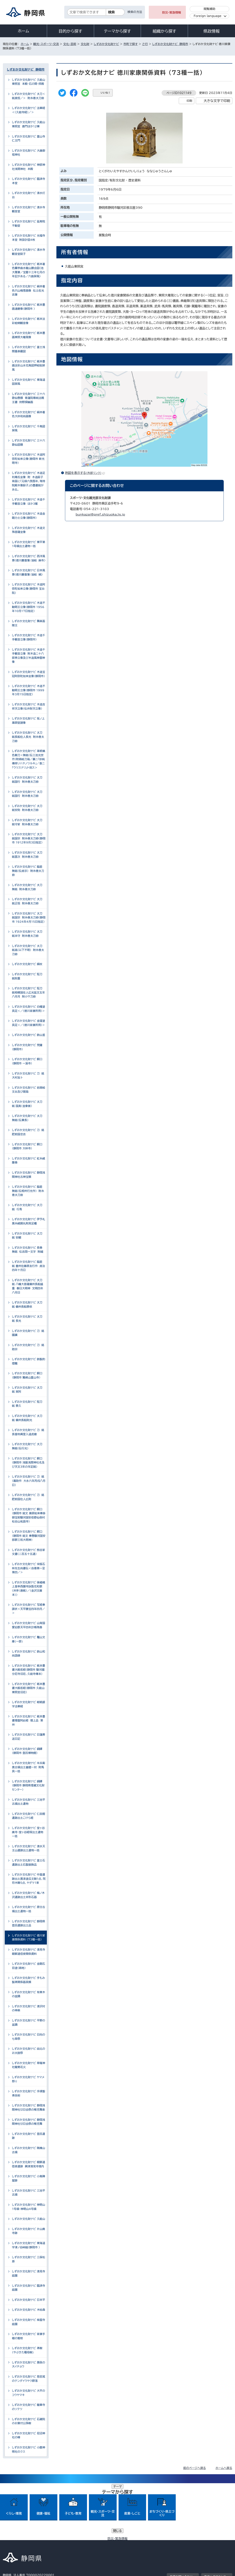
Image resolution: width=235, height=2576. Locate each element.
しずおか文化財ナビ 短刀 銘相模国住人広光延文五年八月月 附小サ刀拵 (28, 992)
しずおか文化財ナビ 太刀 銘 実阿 (28, 1389)
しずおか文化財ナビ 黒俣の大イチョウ (28, 2364)
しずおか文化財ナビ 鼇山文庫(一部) (28, 1639)
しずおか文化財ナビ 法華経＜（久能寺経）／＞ (28, 110)
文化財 (85, 44)
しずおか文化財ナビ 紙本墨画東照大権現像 (28, 335)
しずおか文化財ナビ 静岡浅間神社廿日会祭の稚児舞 (28, 2121)
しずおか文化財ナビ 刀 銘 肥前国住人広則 (28, 1497)
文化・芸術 (69, 44)
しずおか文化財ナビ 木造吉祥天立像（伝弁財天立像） (28, 706)
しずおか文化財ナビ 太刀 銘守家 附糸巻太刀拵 (28, 822)
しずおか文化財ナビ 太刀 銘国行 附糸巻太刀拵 (28, 779)
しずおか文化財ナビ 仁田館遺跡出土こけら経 (28, 1815)
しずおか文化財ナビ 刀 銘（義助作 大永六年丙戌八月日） (29, 1480)
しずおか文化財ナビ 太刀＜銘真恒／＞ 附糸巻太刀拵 (28, 95)
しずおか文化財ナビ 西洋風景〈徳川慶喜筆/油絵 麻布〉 (29, 558)
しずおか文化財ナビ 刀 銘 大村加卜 (28, 1075)
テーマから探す (117, 31)
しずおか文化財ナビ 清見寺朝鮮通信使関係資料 (28, 1951)
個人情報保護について (63, 2543)
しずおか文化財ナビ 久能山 (28, 2218)
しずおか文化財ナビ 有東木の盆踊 (28, 1994)
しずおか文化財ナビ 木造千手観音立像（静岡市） (28, 637)
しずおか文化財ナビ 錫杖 (27, 964)
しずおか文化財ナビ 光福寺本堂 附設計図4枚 (28, 237)
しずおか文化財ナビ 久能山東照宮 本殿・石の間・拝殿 (28, 81)
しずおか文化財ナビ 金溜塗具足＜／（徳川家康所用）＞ (28, 1022)
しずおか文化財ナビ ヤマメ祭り (28, 2079)
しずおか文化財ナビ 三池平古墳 (28, 2192)
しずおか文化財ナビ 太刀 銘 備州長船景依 (28, 1304)
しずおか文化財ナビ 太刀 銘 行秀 (28, 1207)
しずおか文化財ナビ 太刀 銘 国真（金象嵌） (28, 1103)
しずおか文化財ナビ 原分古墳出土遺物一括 (28, 1909)
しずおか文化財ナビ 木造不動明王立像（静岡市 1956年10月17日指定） (28, 606)
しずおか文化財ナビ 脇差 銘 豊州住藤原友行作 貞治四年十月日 (28, 1265)
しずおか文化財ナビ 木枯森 (28, 2309)
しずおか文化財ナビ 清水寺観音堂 (28, 209)
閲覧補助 (209, 8)
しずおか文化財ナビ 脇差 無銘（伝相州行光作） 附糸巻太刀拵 (28, 1190)
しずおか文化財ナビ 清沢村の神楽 (28, 2008)
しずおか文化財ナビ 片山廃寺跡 (28, 2231)
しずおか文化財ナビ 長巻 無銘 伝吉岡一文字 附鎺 (28, 1249)
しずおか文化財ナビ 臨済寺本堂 (28, 180)
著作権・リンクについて (20, 2543)
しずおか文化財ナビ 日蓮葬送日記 (28, 1736)
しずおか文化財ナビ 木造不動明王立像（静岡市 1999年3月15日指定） (28, 690)
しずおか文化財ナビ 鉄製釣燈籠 (28, 1361)
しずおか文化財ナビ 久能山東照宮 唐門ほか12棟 (28, 124)
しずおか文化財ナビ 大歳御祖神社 (28, 152)
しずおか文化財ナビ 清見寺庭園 (28, 2273)
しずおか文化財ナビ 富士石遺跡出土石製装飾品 (28, 1862)
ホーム (23, 31)
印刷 (189, 100)
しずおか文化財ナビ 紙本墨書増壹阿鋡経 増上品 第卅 (28, 1720)
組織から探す (164, 31)
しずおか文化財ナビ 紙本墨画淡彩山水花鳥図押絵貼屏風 (28, 365)
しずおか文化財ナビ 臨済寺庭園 (28, 2287)
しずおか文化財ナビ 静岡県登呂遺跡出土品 (28, 1923)
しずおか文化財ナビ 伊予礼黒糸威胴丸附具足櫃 (28, 1221)
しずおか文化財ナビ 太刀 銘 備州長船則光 (28, 1417)
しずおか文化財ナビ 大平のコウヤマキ (28, 2392)
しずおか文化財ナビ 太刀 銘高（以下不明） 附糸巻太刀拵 (28, 950)
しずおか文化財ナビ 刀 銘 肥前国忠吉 (28, 1132)
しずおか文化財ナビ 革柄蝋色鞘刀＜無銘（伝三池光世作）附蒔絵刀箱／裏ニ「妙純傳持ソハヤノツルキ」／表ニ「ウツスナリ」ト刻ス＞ (28, 759)
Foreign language (207, 16)
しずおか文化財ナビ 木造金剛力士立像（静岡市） (28, 515)
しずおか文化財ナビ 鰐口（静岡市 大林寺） (27, 1146)
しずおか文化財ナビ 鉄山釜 (28, 1034)
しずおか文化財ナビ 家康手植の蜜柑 (28, 2336)
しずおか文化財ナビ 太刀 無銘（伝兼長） (28, 1117)
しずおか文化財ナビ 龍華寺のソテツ (28, 2406)
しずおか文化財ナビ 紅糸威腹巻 (28, 1160)
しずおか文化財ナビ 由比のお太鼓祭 (28, 2050)
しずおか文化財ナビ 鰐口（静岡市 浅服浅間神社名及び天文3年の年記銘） (28, 1462)
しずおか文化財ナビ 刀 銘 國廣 (28, 1333)
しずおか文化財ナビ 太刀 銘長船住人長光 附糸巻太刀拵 (28, 736)
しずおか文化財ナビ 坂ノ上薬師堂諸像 (28, 720)
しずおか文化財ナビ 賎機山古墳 (28, 2150)
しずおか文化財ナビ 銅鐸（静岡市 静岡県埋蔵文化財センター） (28, 1785)
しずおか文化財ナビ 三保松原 (28, 2259)
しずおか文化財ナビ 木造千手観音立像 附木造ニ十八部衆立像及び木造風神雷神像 (28, 655)
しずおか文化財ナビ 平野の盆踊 (28, 2022)
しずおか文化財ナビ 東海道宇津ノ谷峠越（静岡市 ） (28, 2245)
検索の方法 (135, 12)
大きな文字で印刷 (217, 100)
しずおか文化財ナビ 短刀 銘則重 (28, 976)
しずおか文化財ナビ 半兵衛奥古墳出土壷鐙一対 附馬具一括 (28, 1767)
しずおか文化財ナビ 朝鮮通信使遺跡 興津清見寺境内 (28, 2164)
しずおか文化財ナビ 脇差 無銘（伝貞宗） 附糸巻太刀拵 (28, 870)
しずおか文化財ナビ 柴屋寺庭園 (28, 2321)
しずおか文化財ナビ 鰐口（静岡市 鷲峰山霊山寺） (27, 1375)
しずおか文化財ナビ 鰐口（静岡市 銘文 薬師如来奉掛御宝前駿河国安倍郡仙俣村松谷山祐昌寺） (29, 1515)
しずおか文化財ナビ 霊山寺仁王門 (28, 138)
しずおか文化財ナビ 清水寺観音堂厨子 (28, 251)
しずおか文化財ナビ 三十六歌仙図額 (28, 442)
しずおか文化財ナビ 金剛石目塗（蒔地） (28, 1965)
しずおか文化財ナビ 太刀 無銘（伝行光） (28, 1446)
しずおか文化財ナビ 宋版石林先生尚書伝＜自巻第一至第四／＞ (28, 1568)
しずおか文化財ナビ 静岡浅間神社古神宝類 (28, 1174)
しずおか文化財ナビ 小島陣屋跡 (28, 2178)
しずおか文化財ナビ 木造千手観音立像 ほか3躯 (28, 501)
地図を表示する (85, 472)
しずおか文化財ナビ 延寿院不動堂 (28, 223)
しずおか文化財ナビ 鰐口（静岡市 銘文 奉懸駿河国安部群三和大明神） (29, 1535)
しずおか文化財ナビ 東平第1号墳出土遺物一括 (28, 544)
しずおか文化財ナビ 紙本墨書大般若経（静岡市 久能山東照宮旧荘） (28, 1688)
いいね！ (106, 92)
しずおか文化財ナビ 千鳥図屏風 (28, 428)
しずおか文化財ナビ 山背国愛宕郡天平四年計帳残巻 (28, 1625)
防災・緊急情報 (171, 12)
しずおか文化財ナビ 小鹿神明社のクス (28, 2449)
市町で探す (130, 44)
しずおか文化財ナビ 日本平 (28, 2299)
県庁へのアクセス (215, 2519)
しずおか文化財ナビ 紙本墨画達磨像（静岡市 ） (28, 306)
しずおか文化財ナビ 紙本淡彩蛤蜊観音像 (28, 320)
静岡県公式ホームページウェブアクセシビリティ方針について (130, 2543)
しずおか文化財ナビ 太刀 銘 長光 (28, 1318)
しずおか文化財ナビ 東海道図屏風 (28, 381)
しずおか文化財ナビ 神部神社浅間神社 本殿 (28, 166)
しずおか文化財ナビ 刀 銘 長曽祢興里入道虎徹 (28, 1432)
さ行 (145, 44)
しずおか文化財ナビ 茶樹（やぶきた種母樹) (27, 2350)
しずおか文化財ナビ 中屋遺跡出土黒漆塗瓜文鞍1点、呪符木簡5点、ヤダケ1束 (29, 1878)
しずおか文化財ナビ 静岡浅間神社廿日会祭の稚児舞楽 (28, 2107)
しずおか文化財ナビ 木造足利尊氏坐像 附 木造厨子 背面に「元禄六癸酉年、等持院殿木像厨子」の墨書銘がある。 (28, 481)
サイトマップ (214, 2543)
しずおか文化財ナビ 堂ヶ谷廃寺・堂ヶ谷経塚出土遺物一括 (28, 1832)
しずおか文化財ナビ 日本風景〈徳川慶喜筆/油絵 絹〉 (28, 572)
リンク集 (187, 2543)
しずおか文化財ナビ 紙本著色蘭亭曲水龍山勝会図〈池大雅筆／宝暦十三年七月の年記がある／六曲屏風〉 (28, 270)
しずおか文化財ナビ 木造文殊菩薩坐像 (28, 530)
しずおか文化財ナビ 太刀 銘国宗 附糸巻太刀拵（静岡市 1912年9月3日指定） (29, 838)
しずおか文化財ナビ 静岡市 (170, 44)
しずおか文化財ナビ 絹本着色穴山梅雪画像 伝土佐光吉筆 (28, 290)
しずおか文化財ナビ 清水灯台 (28, 195)
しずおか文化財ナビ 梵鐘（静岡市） (27, 1047)
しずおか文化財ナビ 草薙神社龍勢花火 (28, 2065)
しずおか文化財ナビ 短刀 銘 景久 (28, 1403)
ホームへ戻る (223, 2468)
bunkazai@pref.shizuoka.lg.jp (100, 514)
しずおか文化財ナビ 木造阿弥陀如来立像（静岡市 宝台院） (28, 588)
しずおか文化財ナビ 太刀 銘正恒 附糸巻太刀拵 (28, 901)
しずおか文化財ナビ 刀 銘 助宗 (28, 1347)
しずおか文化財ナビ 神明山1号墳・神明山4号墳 (28, 2206)
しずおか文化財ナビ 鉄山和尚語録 (28, 1653)
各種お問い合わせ (181, 2519)
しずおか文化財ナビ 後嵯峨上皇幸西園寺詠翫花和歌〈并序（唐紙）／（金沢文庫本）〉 (28, 1588)
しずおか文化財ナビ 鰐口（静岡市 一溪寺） (27, 1061)
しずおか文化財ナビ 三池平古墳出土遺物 (28, 1801)
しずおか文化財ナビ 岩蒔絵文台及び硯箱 (28, 1089)
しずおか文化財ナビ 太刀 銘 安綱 (28, 1235)
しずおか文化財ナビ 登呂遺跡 (28, 2135)
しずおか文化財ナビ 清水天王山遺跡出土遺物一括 (28, 1848)
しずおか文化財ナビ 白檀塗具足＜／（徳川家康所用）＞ (28, 1008)
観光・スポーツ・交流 (46, 44)
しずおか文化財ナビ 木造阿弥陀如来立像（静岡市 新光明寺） (28, 458)
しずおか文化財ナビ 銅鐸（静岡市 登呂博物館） (27, 1751)
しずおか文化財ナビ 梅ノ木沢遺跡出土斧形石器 (28, 1894)
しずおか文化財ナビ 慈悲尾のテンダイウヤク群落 (28, 2378)
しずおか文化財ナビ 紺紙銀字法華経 (28, 1704)
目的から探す (70, 31)
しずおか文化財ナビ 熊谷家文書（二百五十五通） (28, 1552)
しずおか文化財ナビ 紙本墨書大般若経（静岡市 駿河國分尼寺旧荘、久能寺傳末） (28, 1669)
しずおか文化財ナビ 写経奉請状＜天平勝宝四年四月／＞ (28, 1608)
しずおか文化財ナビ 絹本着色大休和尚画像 (28, 414)
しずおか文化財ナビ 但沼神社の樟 (28, 2435)
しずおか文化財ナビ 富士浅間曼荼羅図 (28, 349)
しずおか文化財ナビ (106, 44)
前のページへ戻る (194, 2468)
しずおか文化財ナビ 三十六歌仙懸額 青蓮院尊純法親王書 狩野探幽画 (28, 397)
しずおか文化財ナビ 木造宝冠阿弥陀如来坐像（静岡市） (28, 674)
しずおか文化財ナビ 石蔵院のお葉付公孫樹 (28, 2421)
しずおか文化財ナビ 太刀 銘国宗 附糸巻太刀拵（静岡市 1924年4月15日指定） (29, 917)
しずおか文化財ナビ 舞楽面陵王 (28, 623)
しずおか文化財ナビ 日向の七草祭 (28, 2036)
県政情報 (211, 31)
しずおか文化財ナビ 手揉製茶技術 (28, 2093)
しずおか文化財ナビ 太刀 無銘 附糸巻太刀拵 (28, 887)
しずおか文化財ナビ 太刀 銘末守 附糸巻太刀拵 (28, 933)
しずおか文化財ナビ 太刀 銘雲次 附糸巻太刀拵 (28, 854)
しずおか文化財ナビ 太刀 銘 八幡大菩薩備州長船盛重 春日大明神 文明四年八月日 (28, 1286)
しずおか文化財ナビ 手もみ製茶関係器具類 (28, 1979)
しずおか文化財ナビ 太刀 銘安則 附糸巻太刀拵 (28, 808)
